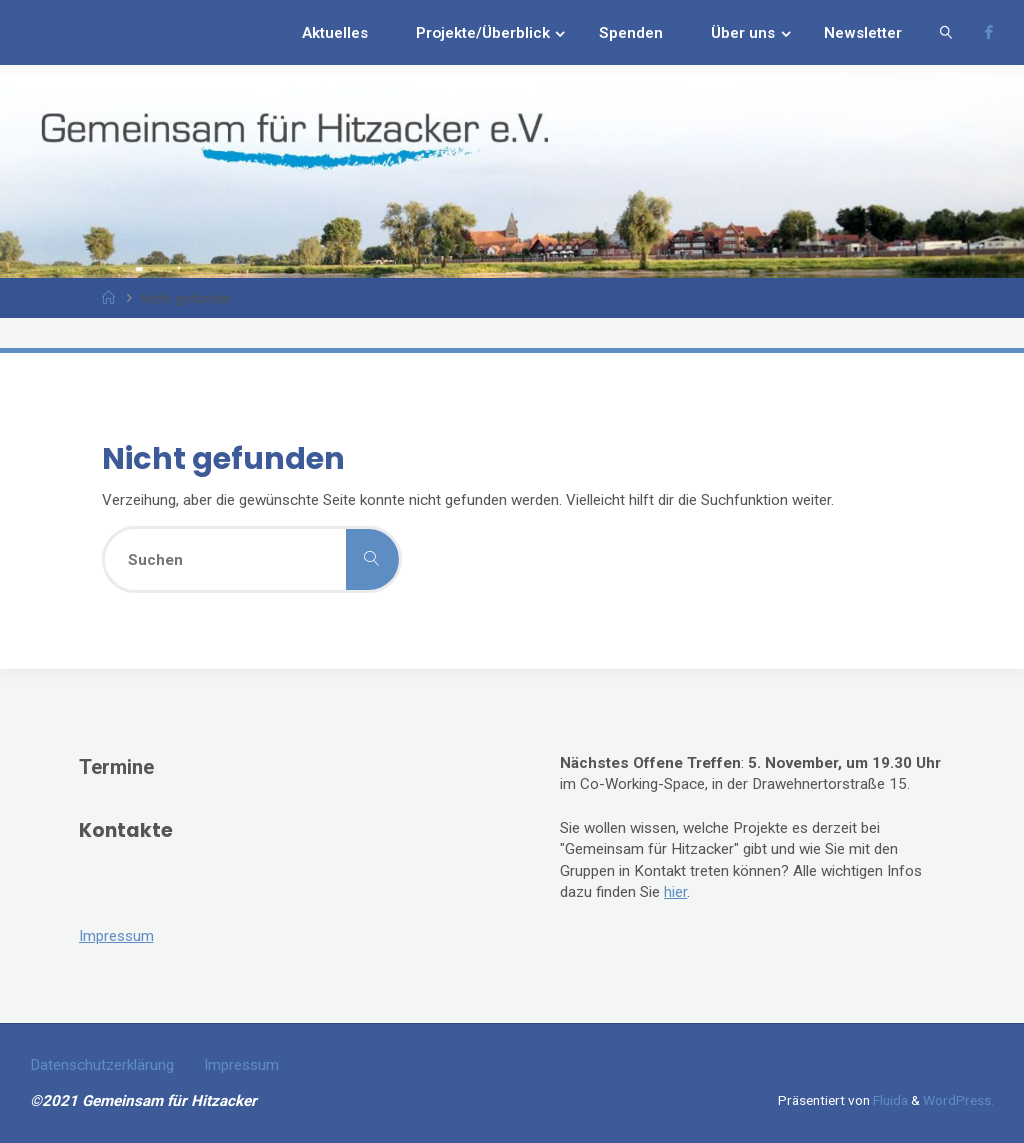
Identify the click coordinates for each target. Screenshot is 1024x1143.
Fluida (889, 1100)
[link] (946, 32)
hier (675, 892)
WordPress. (958, 1100)
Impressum (116, 936)
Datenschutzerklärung (102, 1065)
